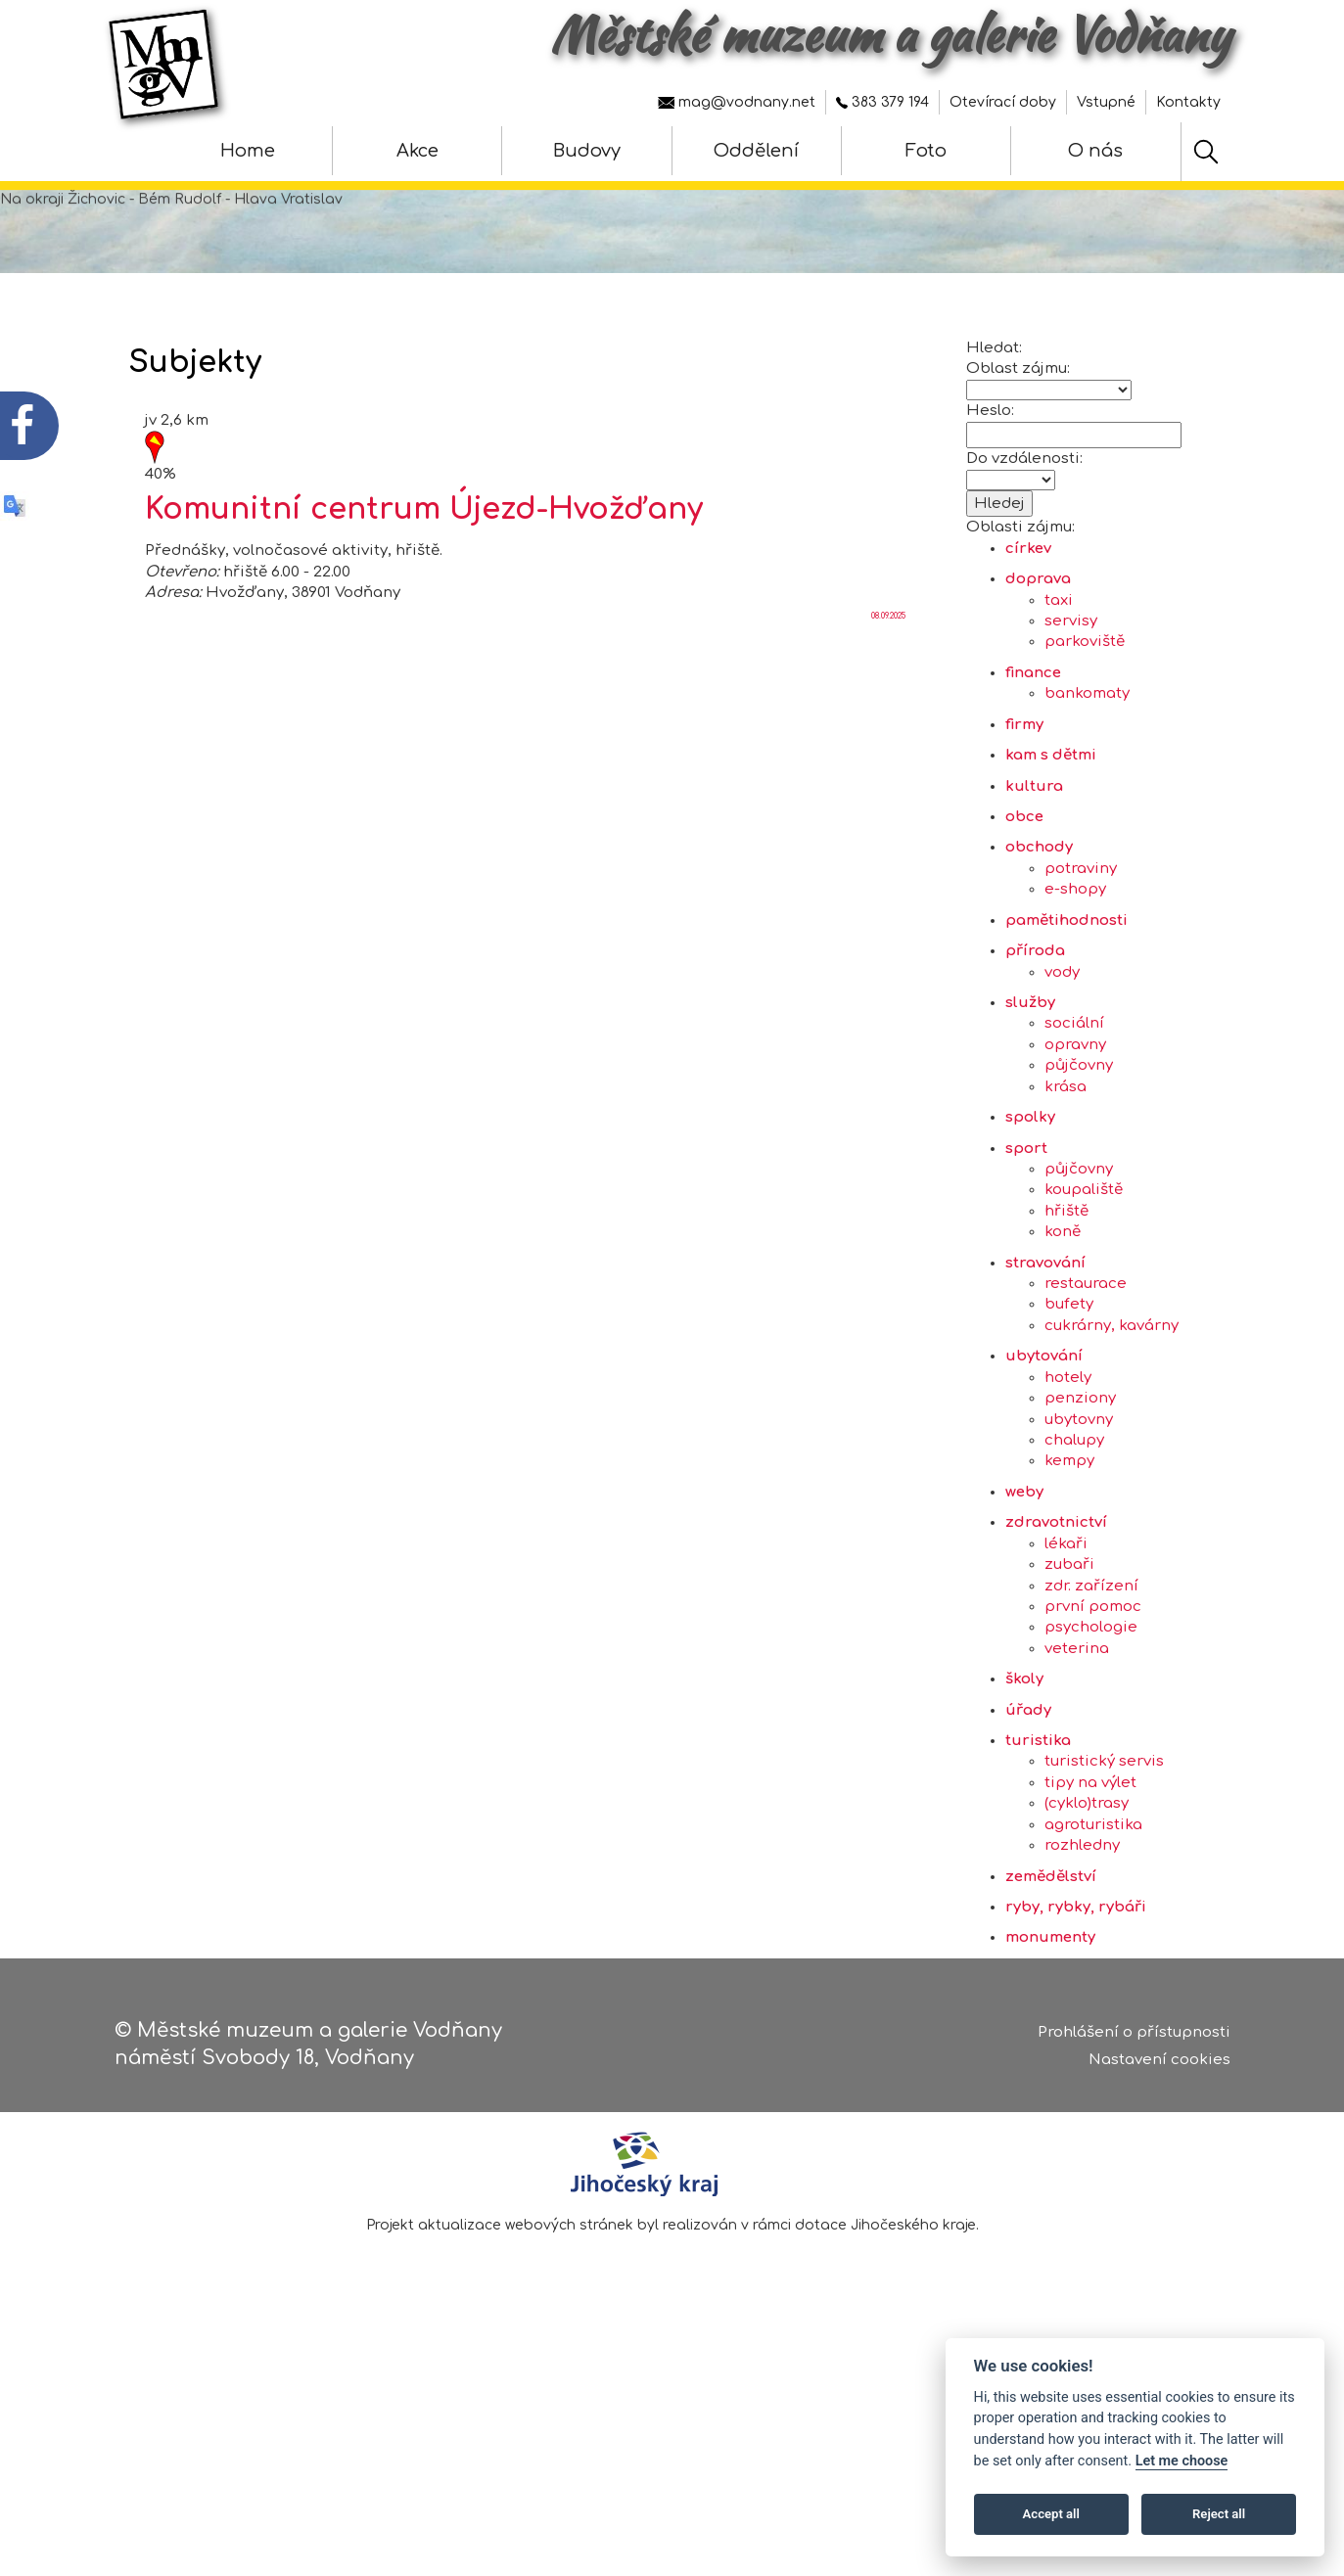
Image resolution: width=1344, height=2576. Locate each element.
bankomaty (1087, 781)
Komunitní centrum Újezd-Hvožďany (424, 597)
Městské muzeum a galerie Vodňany (890, 34)
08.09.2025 (888, 703)
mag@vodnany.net (736, 102)
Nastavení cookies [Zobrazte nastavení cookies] (1159, 2068)
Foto (926, 151)
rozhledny (1082, 1933)
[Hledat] (1206, 151)
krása (1065, 1174)
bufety (1068, 1392)
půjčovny (1078, 1153)
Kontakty (1188, 102)
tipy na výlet (1090, 1870)
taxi (1058, 687)
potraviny (1080, 955)
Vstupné (1106, 102)
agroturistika (1093, 1912)
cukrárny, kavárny (1111, 1412)
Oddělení (756, 151)
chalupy (1074, 1527)
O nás (1095, 151)
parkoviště (1084, 729)
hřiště (1066, 1298)
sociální (1074, 1111)
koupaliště (1083, 1277)
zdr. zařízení (1091, 1673)
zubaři (1069, 1652)
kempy (1069, 1549)
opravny (1075, 1132)
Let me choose (1181, 2461)
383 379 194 (882, 102)
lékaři (1066, 1631)
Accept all (1051, 2514)
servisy (1070, 709)
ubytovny (1078, 1506)
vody (1062, 1059)
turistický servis (1104, 1849)
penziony (1080, 1486)
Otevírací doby (1003, 102)
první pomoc (1092, 1693)
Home (247, 151)
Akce (417, 151)
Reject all (1218, 2514)
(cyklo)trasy (1086, 1891)
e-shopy (1075, 977)
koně (1062, 1319)
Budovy (587, 151)
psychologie (1090, 1715)
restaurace (1085, 1371)
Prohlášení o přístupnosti (1134, 2040)
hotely (1067, 1464)
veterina (1076, 1735)
